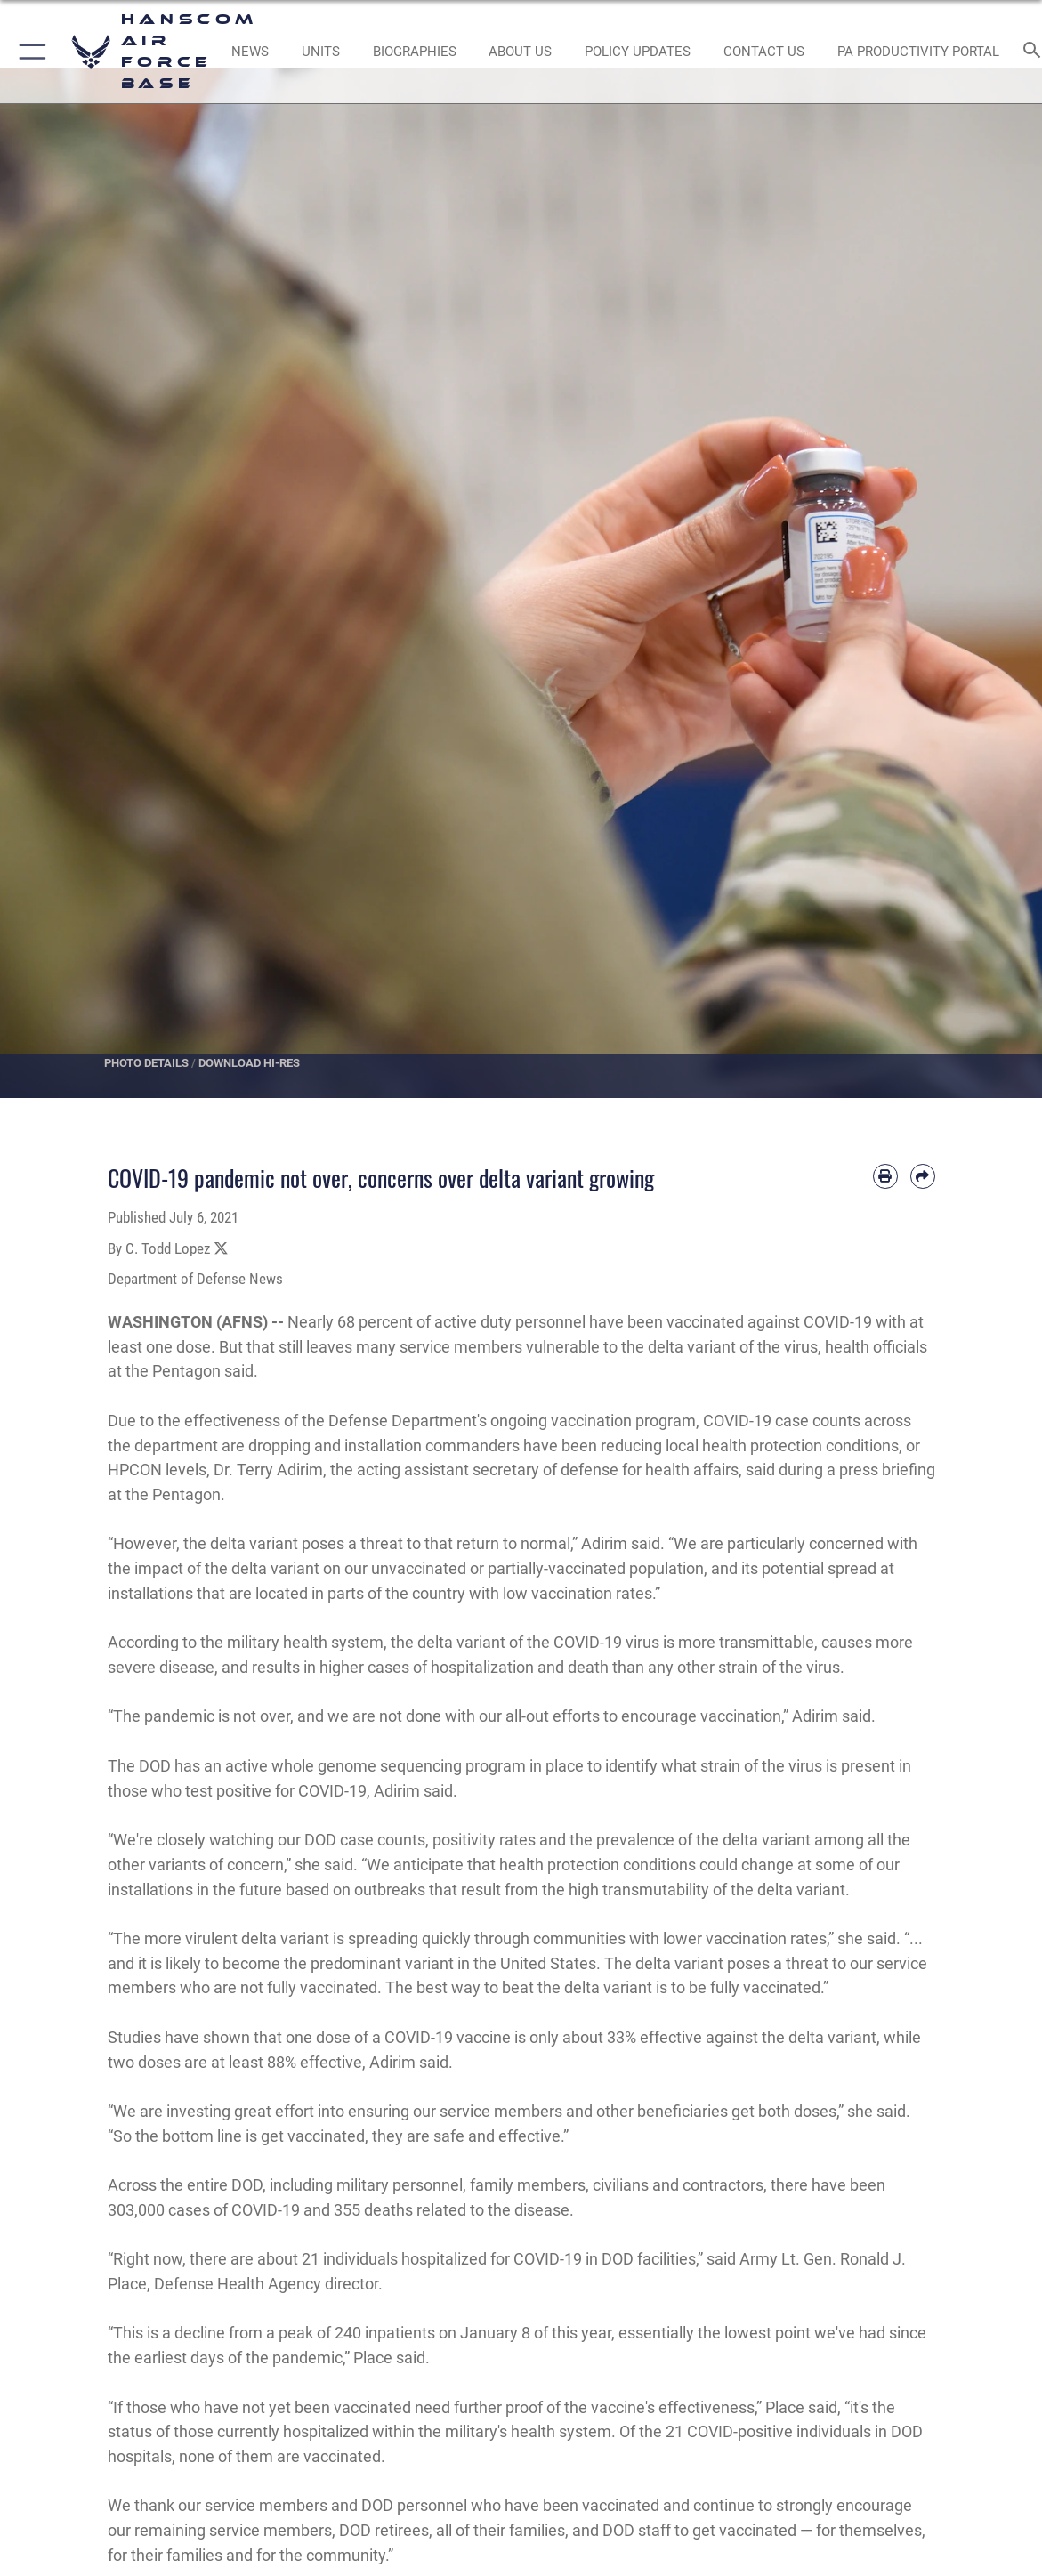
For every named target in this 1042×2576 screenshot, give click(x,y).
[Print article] (885, 1176)
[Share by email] (922, 1176)
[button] (29, 51)
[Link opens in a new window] (638, 51)
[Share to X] (221, 1248)
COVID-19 (838, 1322)
